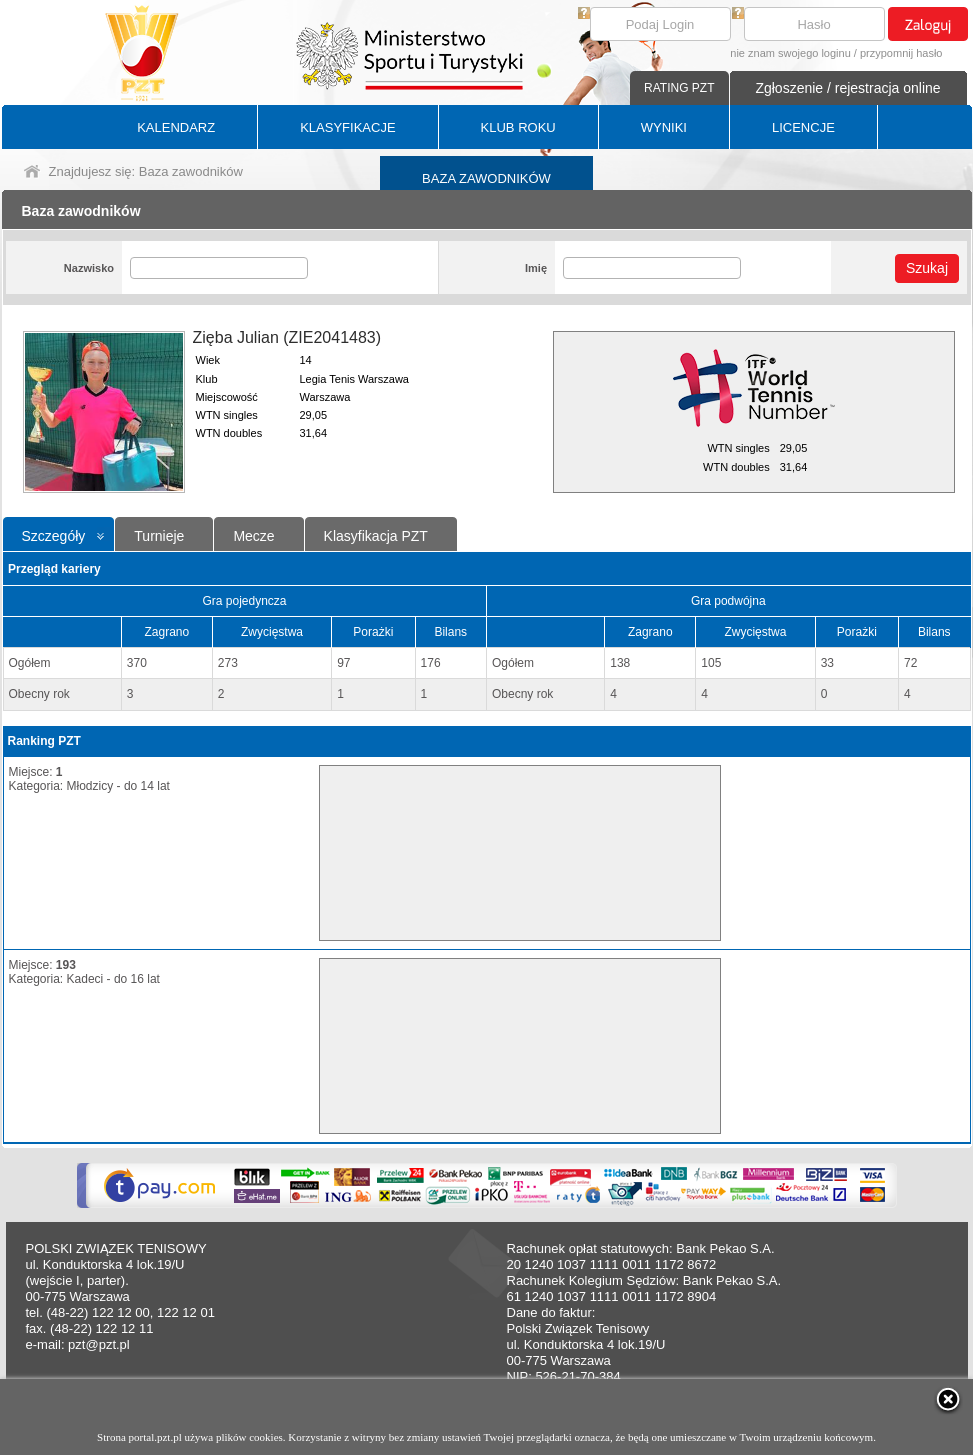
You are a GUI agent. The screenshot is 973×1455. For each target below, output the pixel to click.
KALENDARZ (176, 127)
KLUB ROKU (518, 127)
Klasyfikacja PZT (376, 536)
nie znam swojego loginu (790, 53)
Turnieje (159, 536)
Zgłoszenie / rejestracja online (847, 88)
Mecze (253, 536)
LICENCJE (803, 127)
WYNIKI (664, 127)
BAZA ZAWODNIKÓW (486, 178)
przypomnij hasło (901, 53)
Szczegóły (54, 536)
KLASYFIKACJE (347, 127)
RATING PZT (679, 88)
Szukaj (927, 268)
